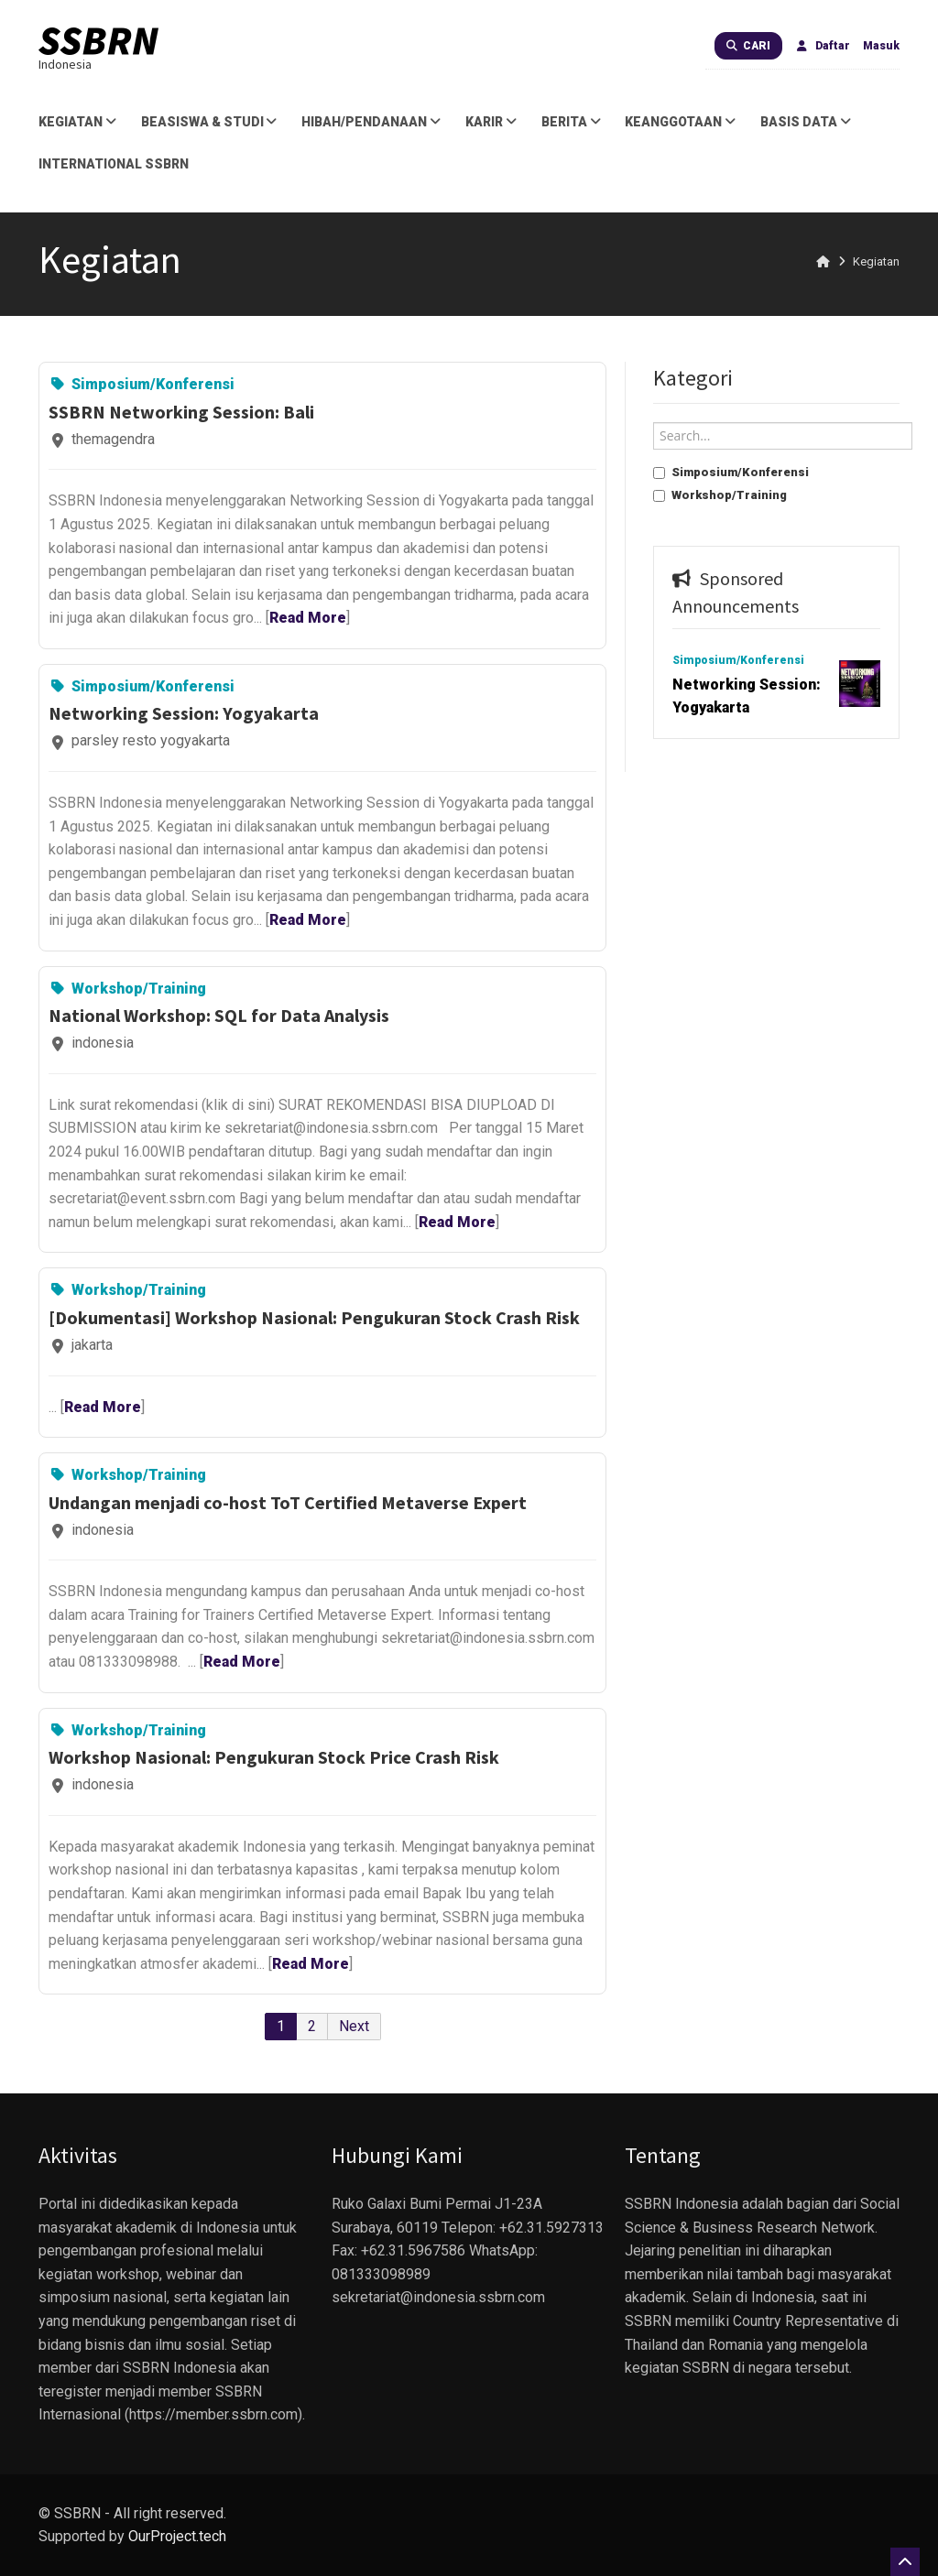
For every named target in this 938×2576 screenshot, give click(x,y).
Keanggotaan (681, 121)
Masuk (881, 45)
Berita (572, 121)
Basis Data (807, 121)
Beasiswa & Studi (210, 121)
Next (354, 2026)
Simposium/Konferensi (731, 472)
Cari (748, 45)
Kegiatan (78, 121)
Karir (492, 121)
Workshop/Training (720, 495)
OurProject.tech (177, 2536)
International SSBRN (113, 164)
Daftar (822, 45)
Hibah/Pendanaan (372, 121)
